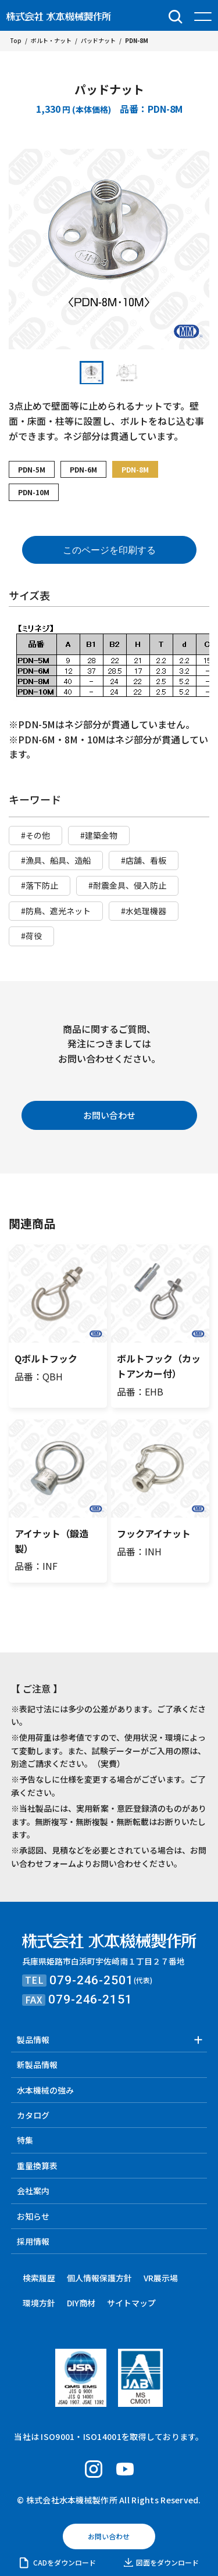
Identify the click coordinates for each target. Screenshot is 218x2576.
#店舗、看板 (143, 860)
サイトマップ (131, 2303)
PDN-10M (33, 492)
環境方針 (39, 2303)
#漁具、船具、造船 (56, 860)
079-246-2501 (91, 1980)
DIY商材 (81, 2303)
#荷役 (31, 936)
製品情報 (33, 2039)
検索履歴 (39, 2278)
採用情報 (33, 2241)
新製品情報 (37, 2064)
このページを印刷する (109, 550)
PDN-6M (83, 469)
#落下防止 (39, 885)
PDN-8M (135, 469)
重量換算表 (37, 2165)
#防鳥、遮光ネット (56, 911)
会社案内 (33, 2190)
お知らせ (33, 2216)
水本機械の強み (45, 2090)
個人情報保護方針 (99, 2278)
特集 (25, 2140)
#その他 (35, 835)
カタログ (33, 2115)
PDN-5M (31, 469)
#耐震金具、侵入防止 (127, 885)
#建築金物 (98, 835)
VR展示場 (161, 2278)
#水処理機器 (143, 911)
